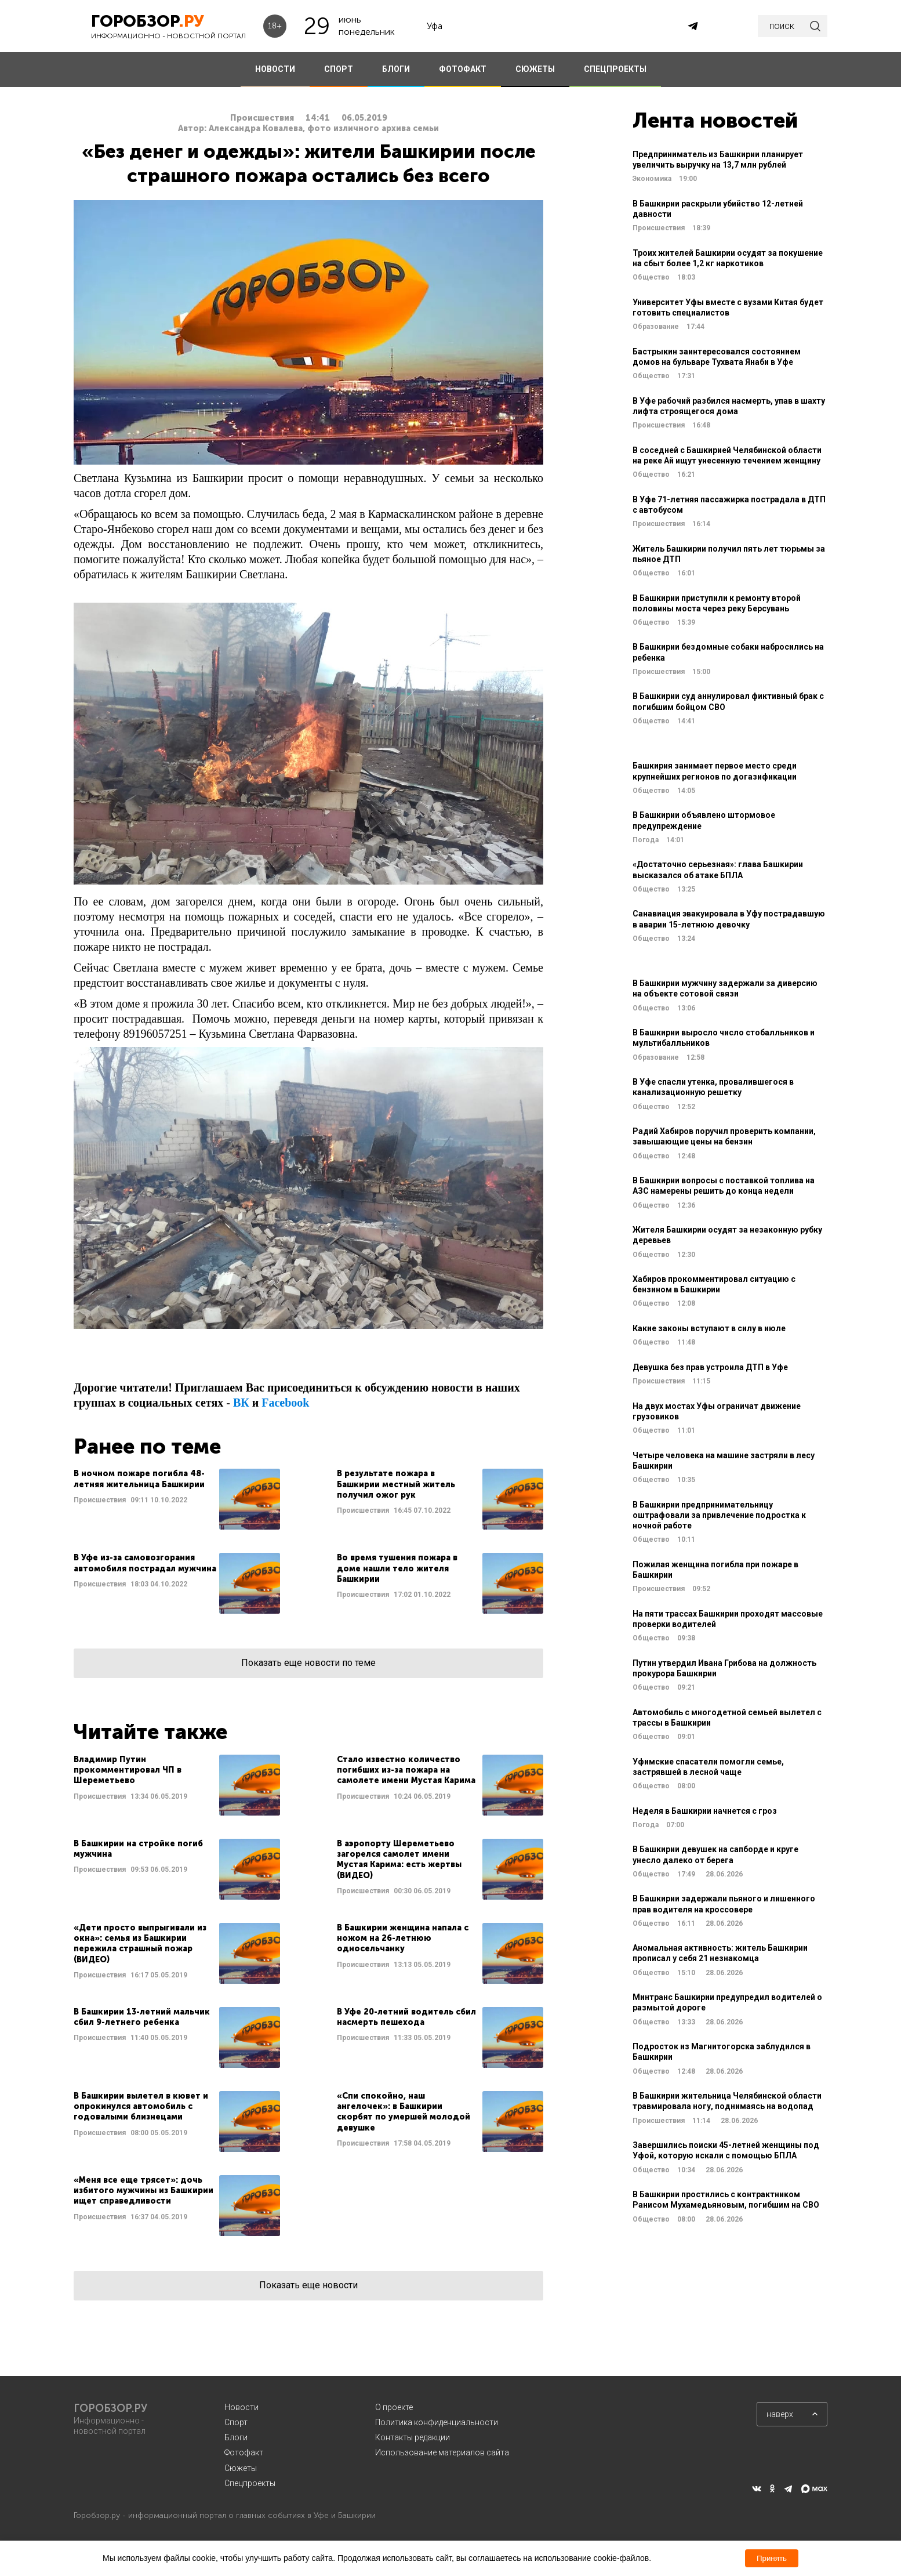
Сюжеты (240, 2468)
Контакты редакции (412, 2437)
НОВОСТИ (275, 69)
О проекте (394, 2407)
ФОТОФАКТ (462, 69)
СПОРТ (338, 69)
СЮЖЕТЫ (535, 69)
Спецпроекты (249, 2483)
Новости (241, 2407)
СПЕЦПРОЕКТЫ (615, 69)
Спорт (236, 2422)
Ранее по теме (147, 1446)
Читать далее (177, 1499)
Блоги (236, 2437)
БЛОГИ (396, 69)
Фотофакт (243, 2452)
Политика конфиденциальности (436, 2422)
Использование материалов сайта (442, 2452)
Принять (772, 2558)
